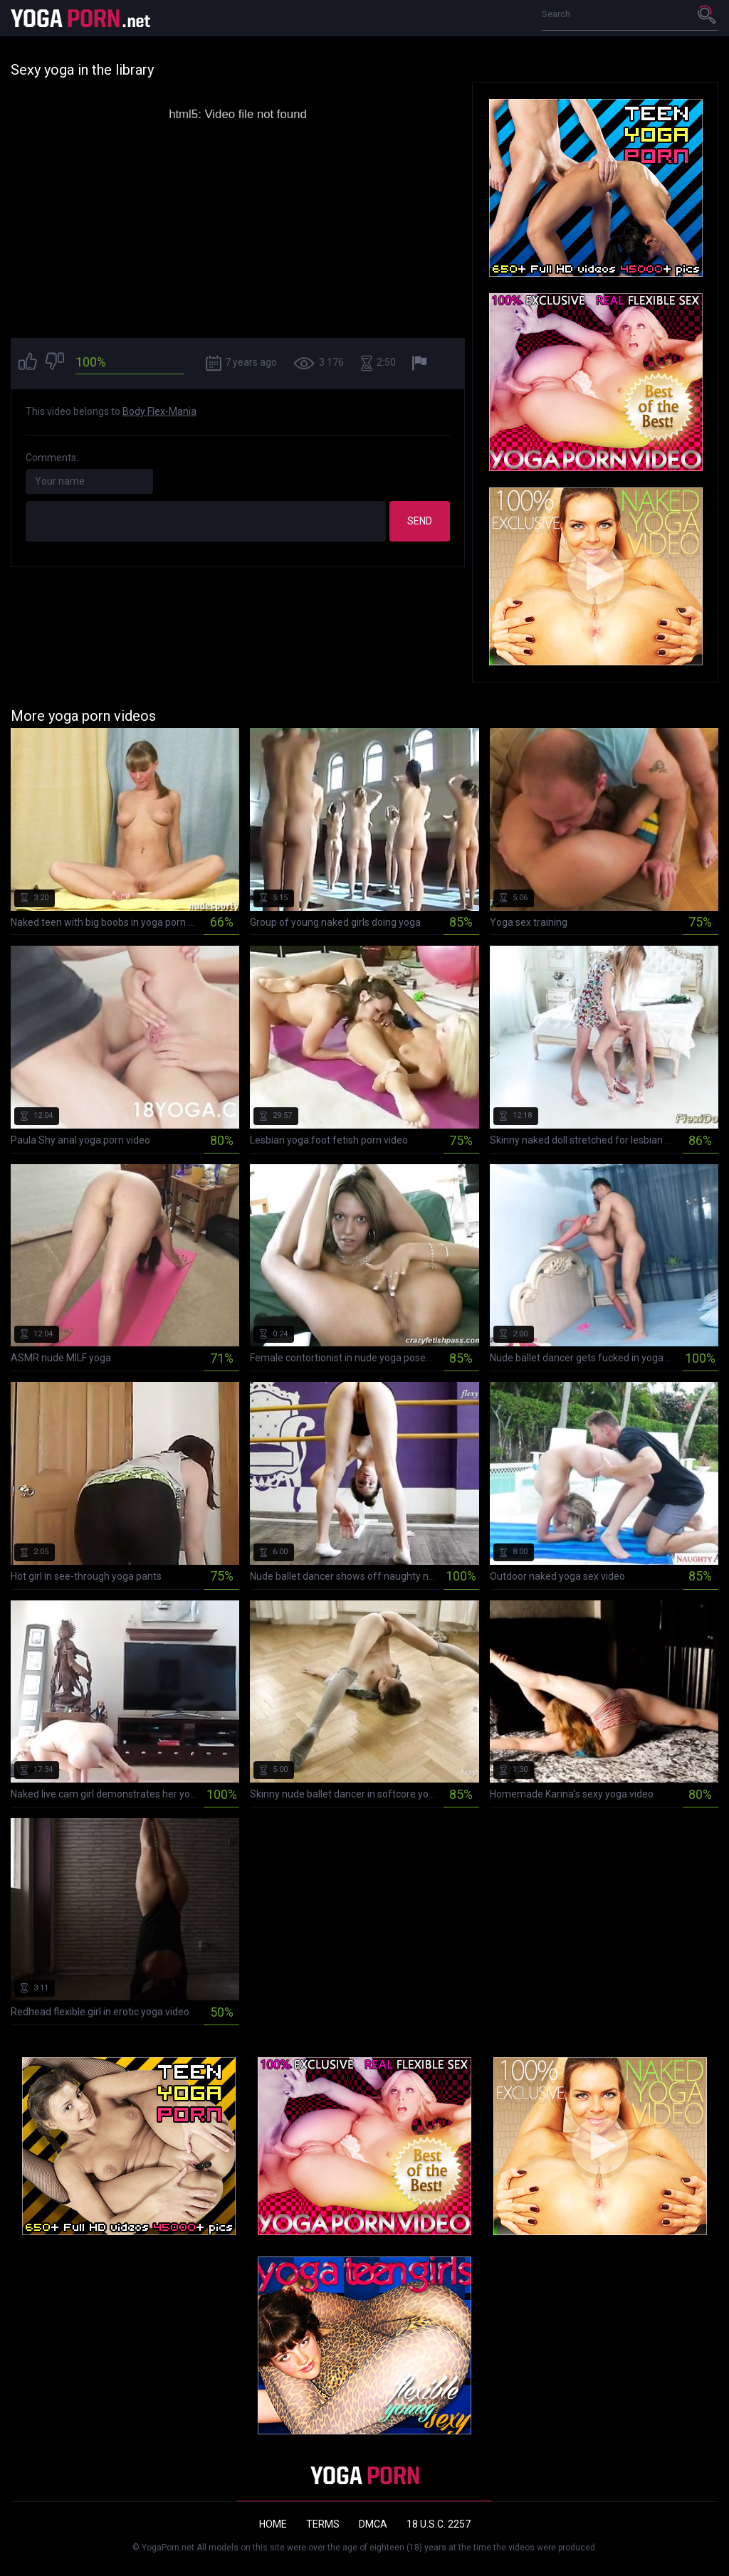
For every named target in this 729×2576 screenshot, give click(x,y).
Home (273, 2524)
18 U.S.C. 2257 (439, 2524)
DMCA (373, 2524)
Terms (323, 2524)
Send (419, 521)
